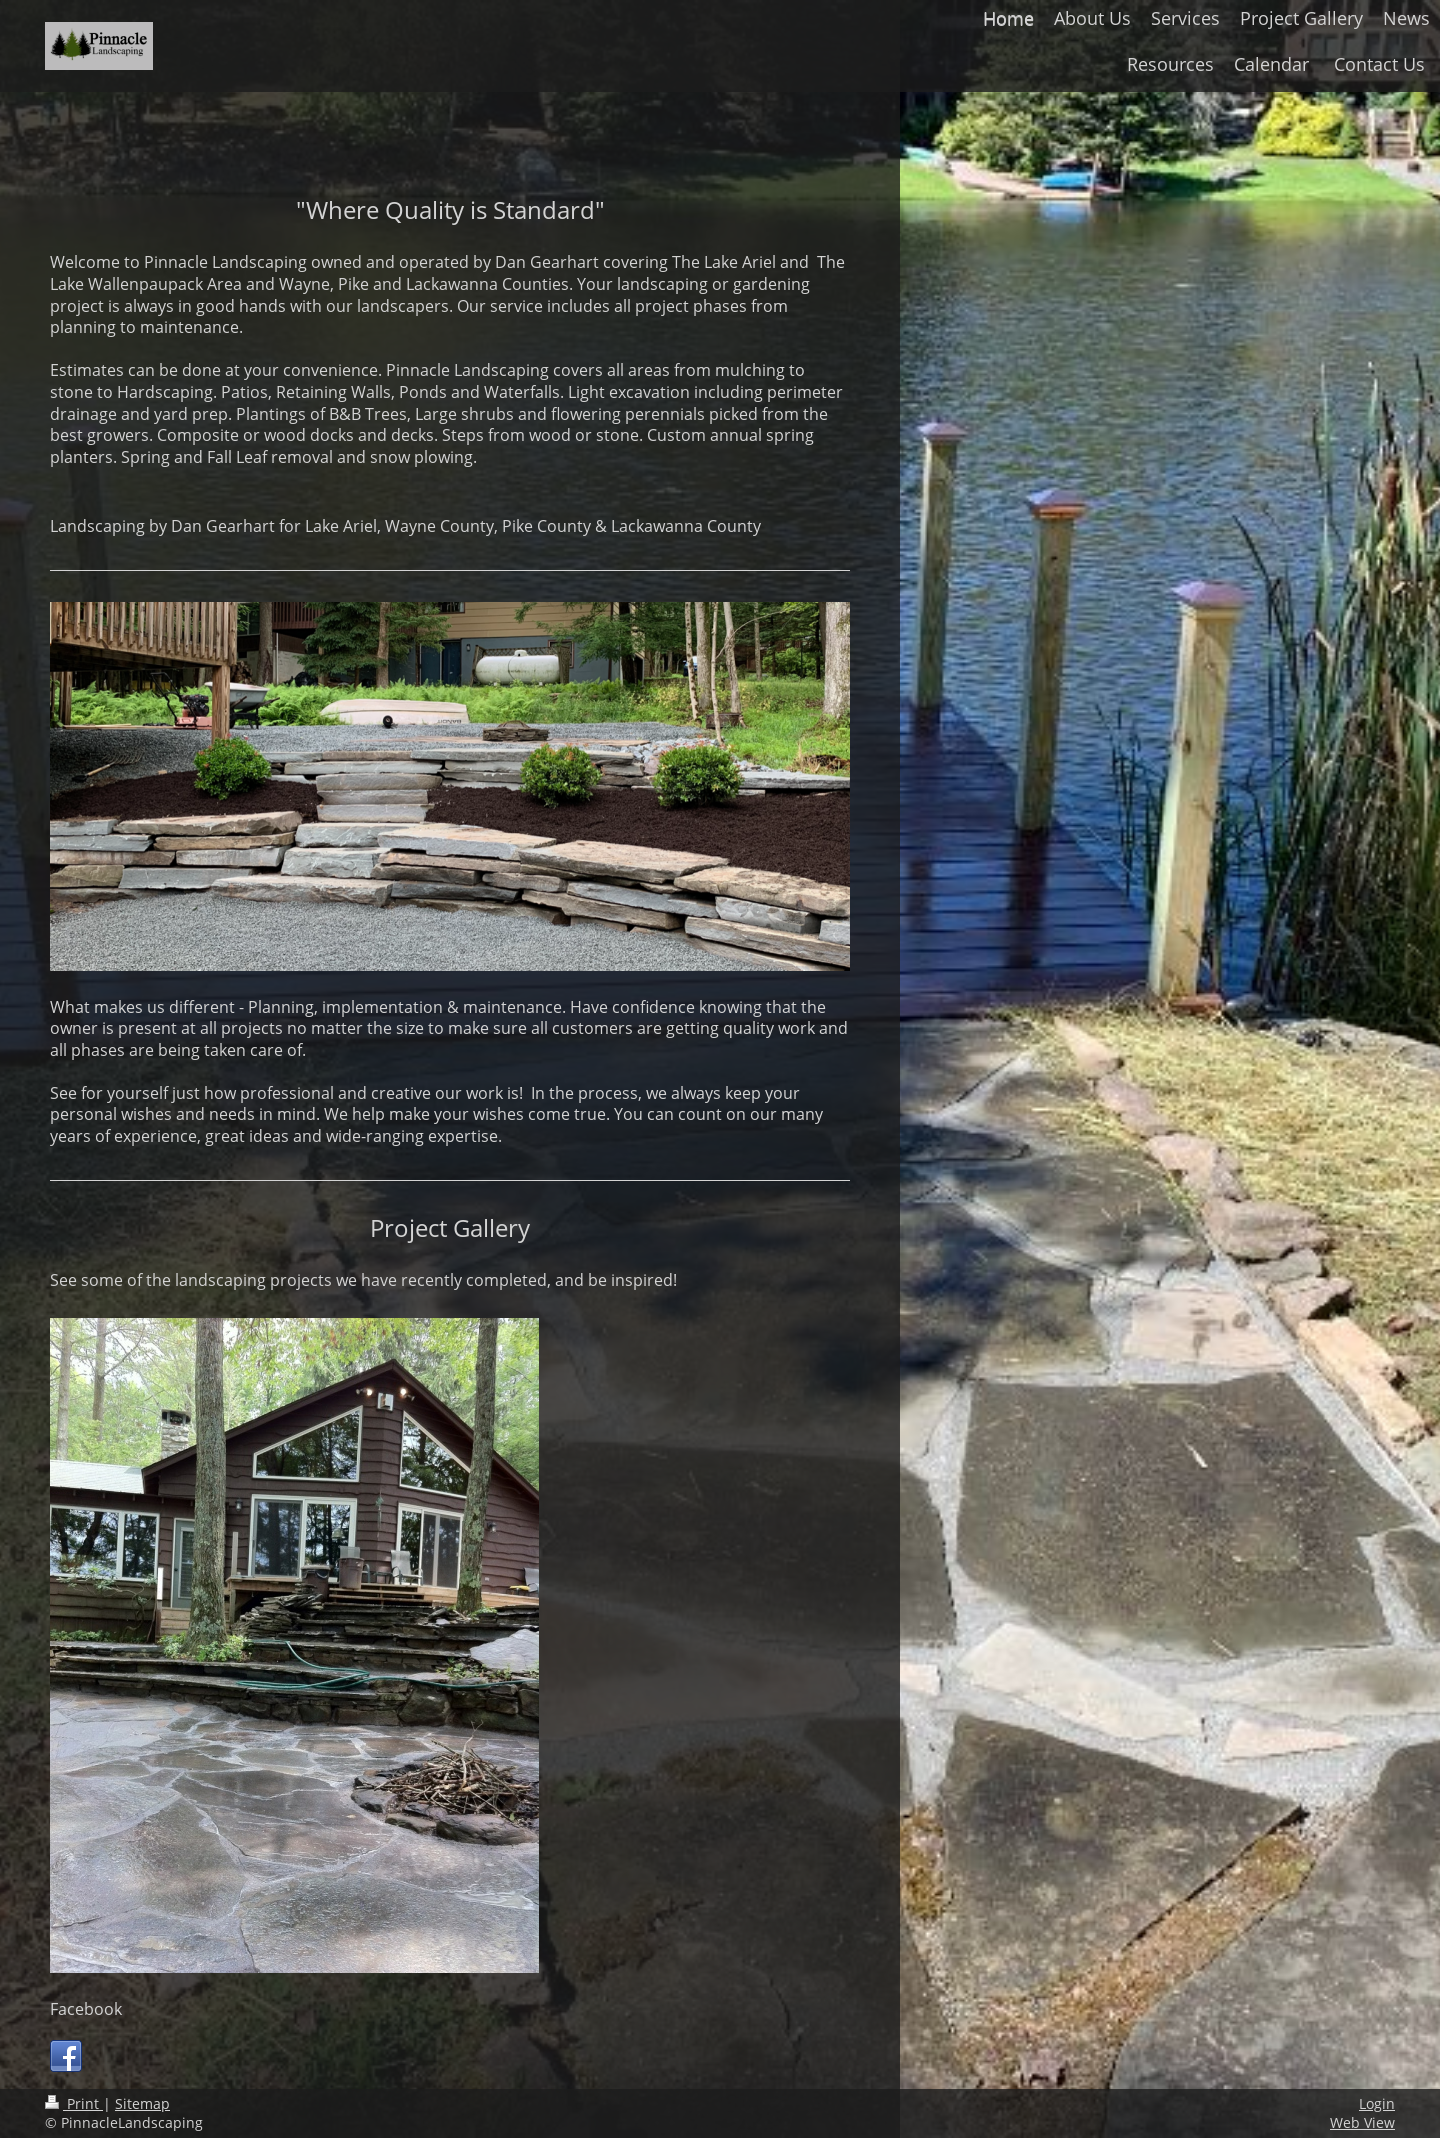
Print (74, 2103)
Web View (1362, 2122)
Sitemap (142, 2103)
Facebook (86, 2009)
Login (1377, 2103)
